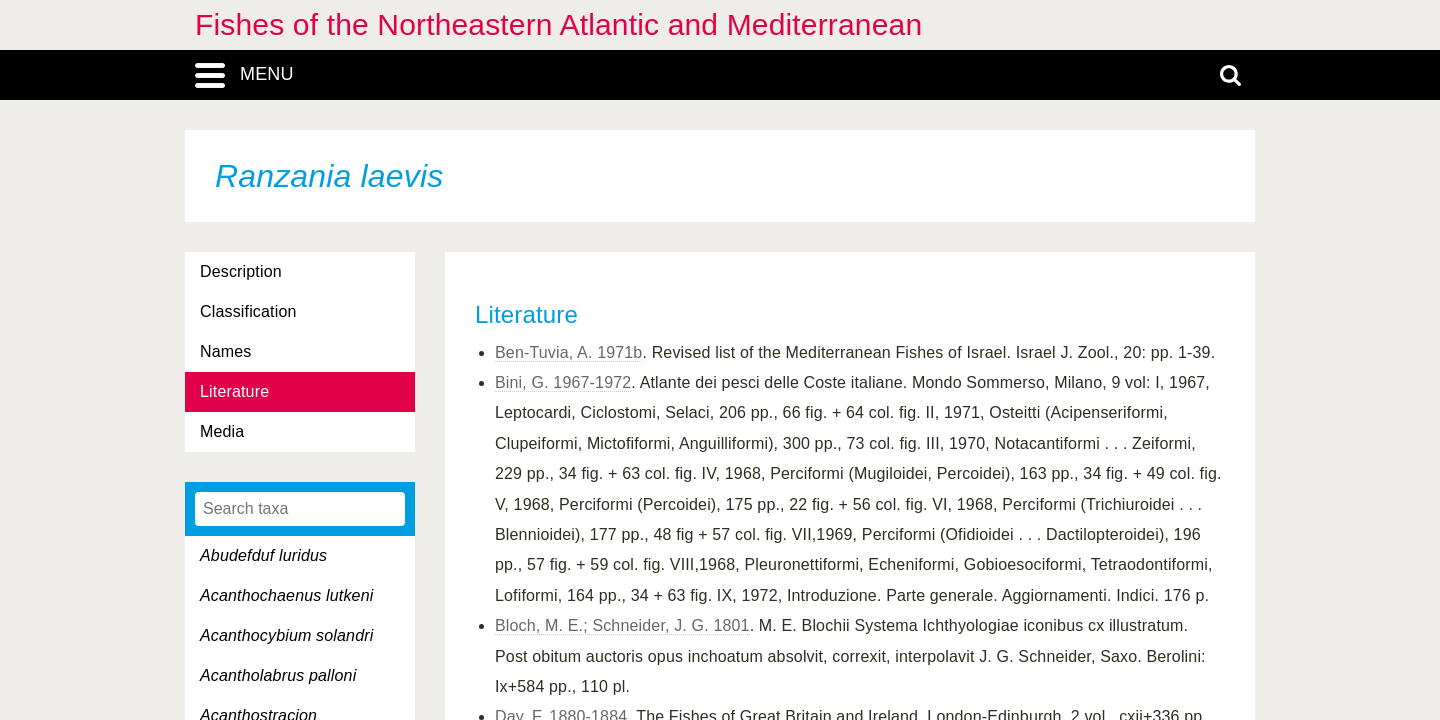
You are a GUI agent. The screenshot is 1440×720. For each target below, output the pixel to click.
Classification (248, 311)
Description (241, 271)
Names (225, 351)
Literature (234, 391)
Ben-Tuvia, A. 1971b (568, 352)
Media (222, 431)
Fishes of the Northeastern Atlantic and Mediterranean (558, 24)
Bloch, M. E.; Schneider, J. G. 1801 (622, 625)
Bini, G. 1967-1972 (563, 382)
